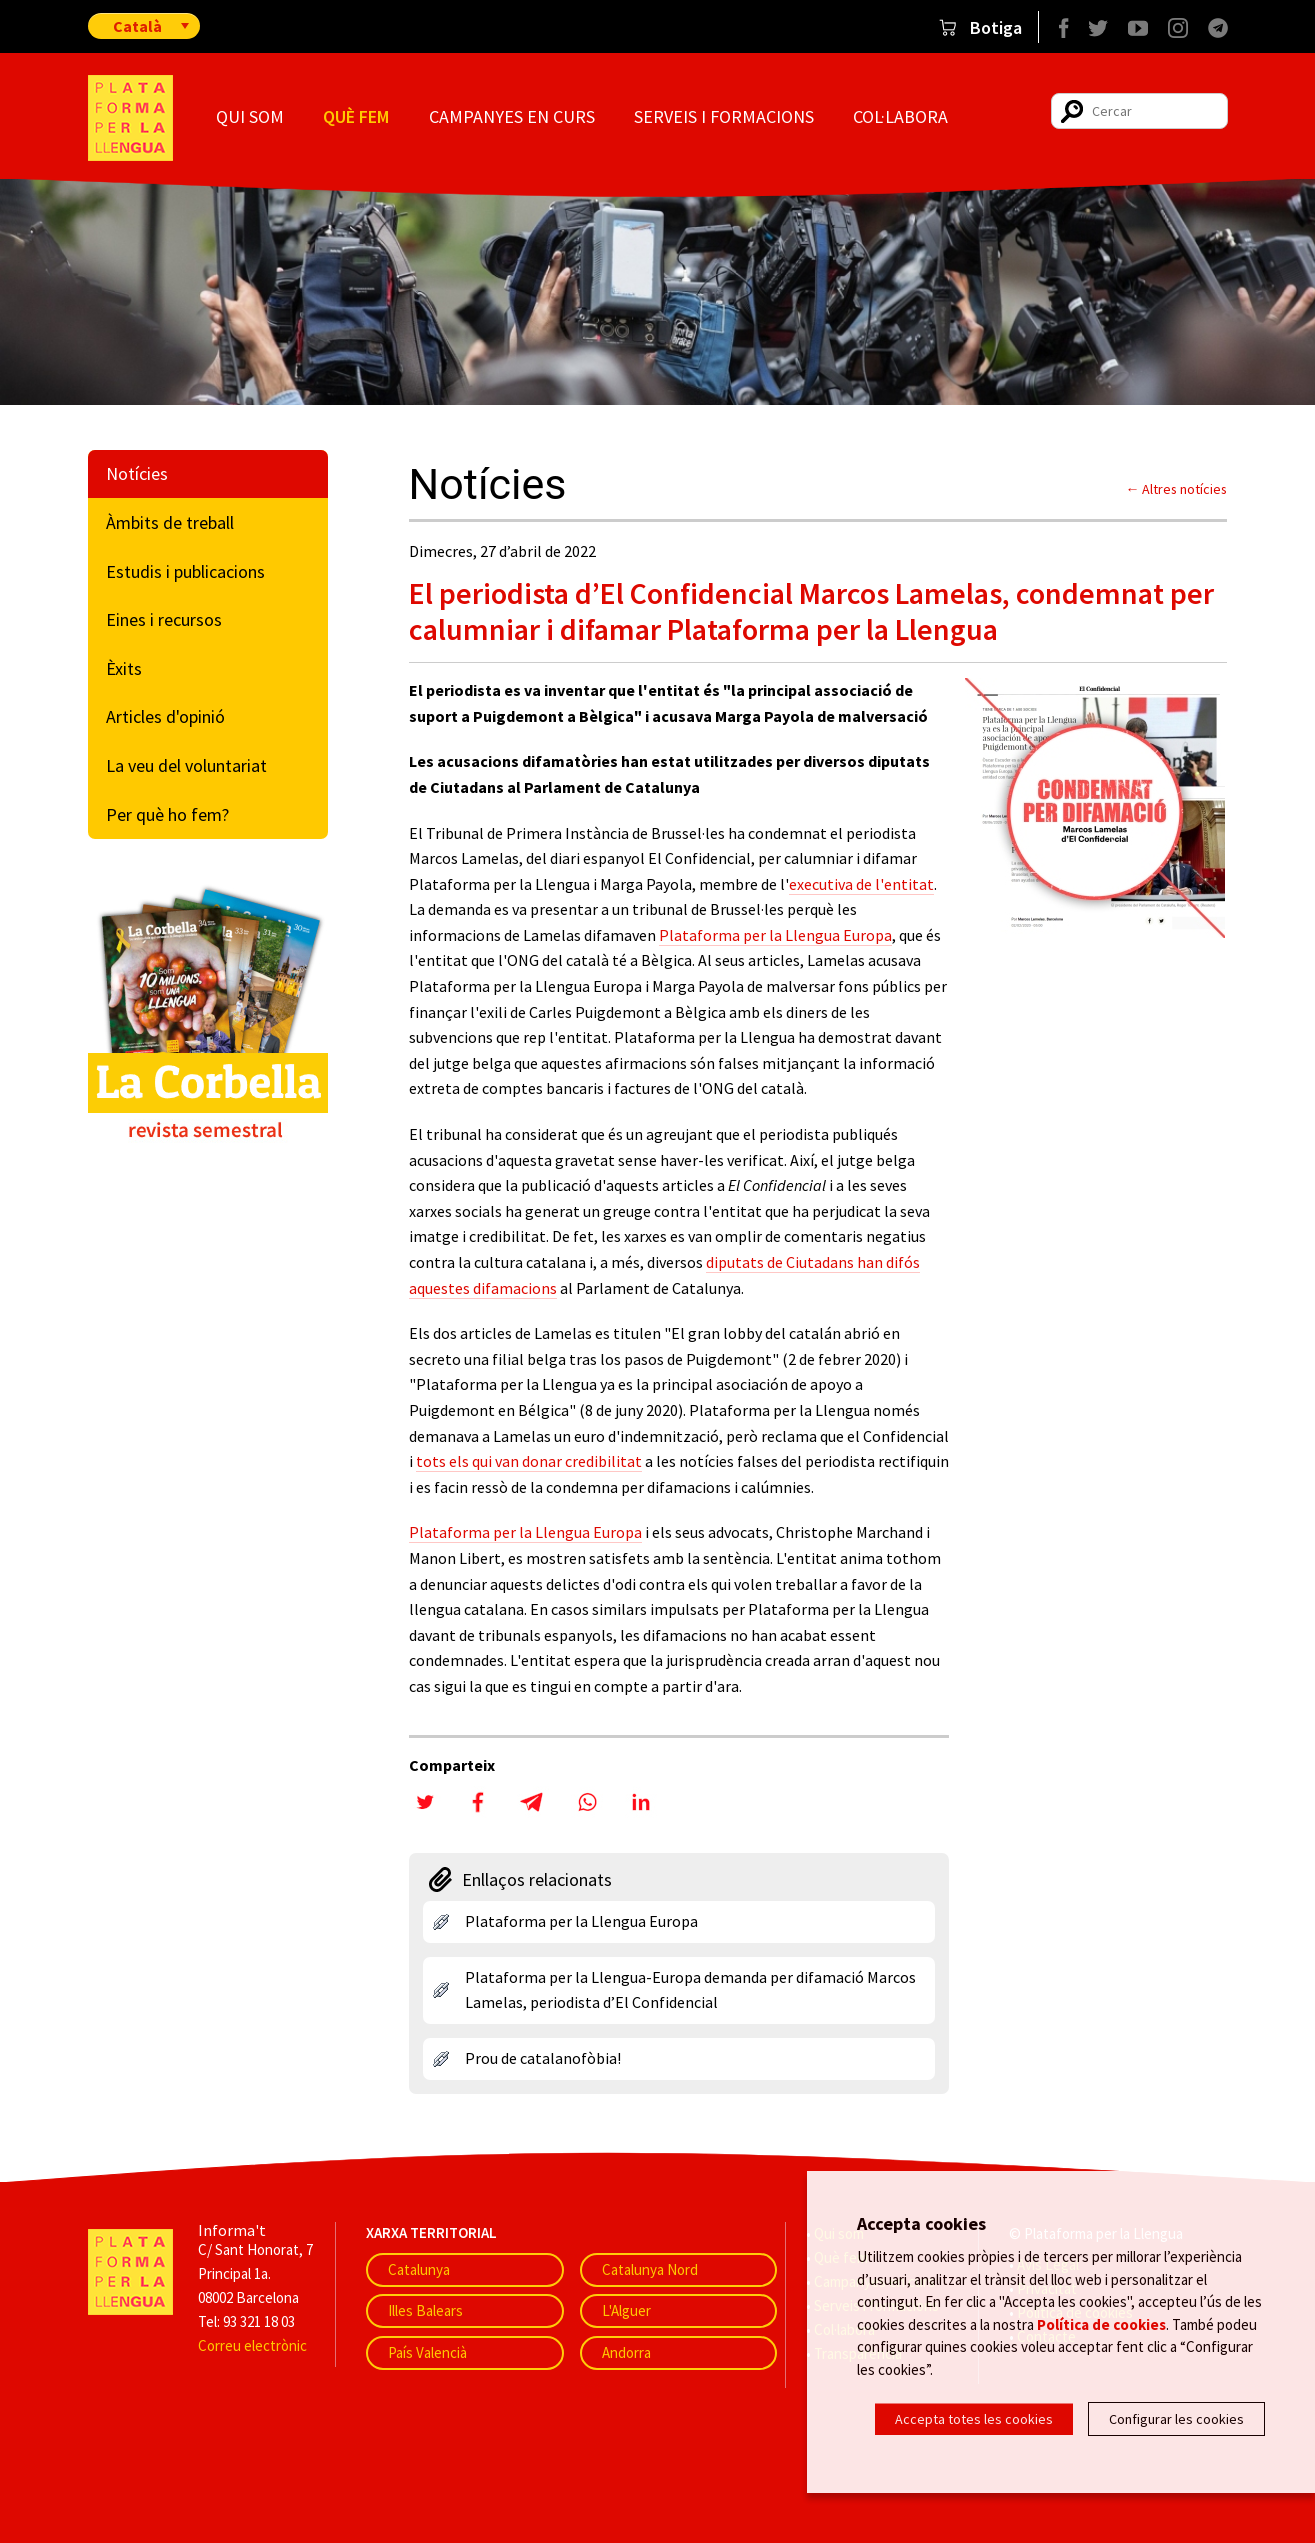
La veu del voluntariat (186, 765)
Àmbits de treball (170, 522)
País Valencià (427, 2352)
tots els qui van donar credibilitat (529, 1461)
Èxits (124, 668)
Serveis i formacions (724, 116)
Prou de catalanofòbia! (543, 2058)
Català (137, 26)
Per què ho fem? (167, 814)
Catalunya (419, 2269)
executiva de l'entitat (861, 884)
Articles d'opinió (165, 716)
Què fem (356, 116)
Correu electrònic (252, 2345)
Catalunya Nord (650, 2269)
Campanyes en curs (512, 116)
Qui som (250, 116)
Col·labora (900, 116)
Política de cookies (1101, 2325)
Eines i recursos (164, 619)
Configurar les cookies (1176, 2419)
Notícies (137, 473)
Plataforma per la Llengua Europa (775, 935)
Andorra (626, 2352)
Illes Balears (425, 2310)
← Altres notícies (1177, 489)
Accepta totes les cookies (974, 2419)
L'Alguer (626, 2310)
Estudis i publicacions (185, 571)
